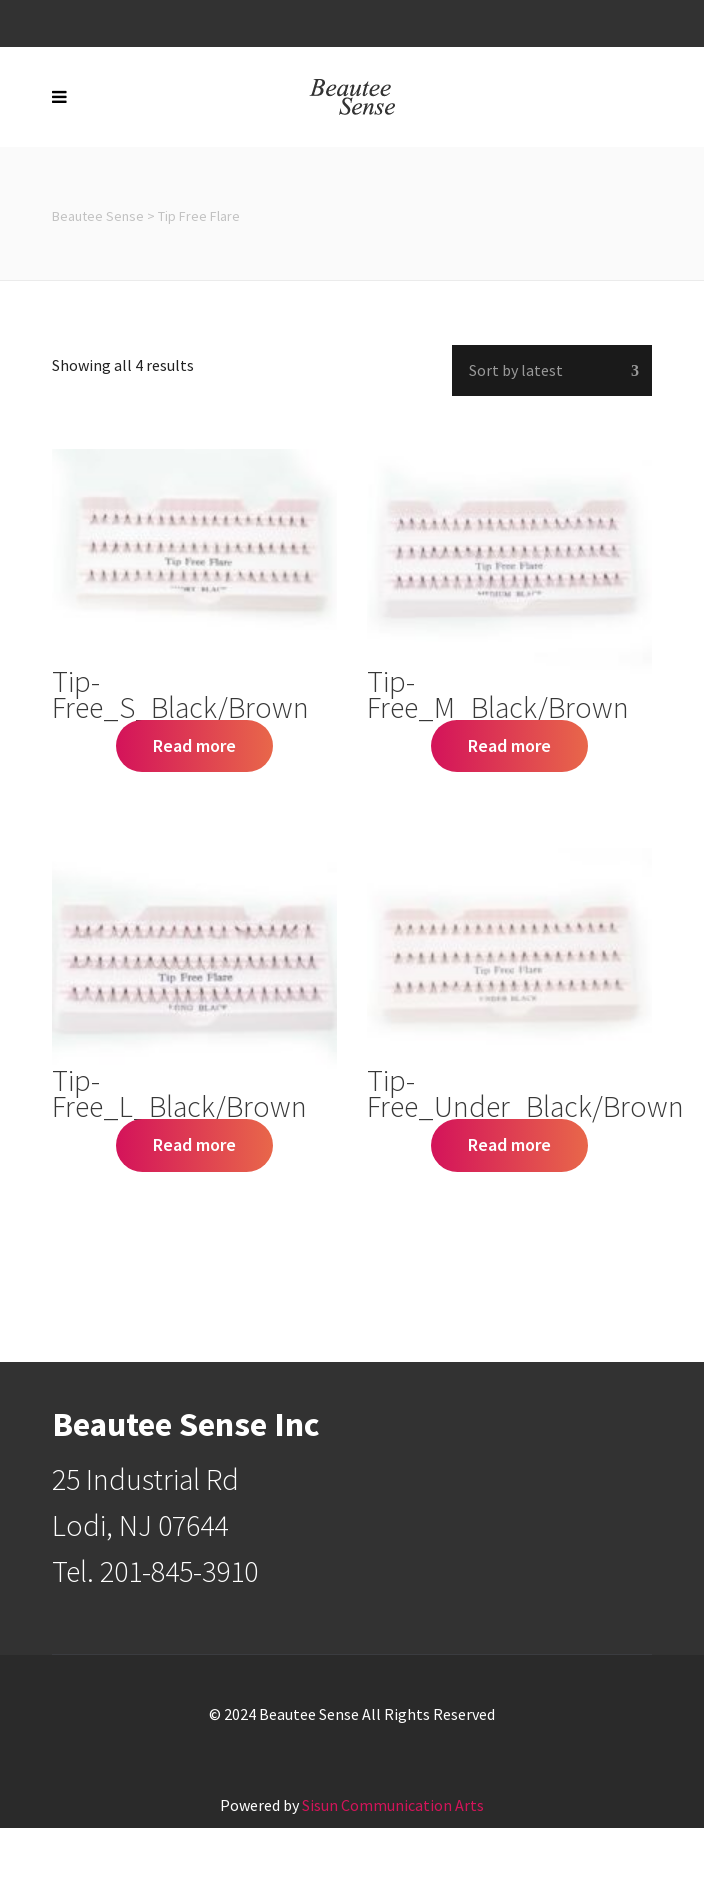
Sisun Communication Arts (393, 1805)
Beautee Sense (98, 216)
